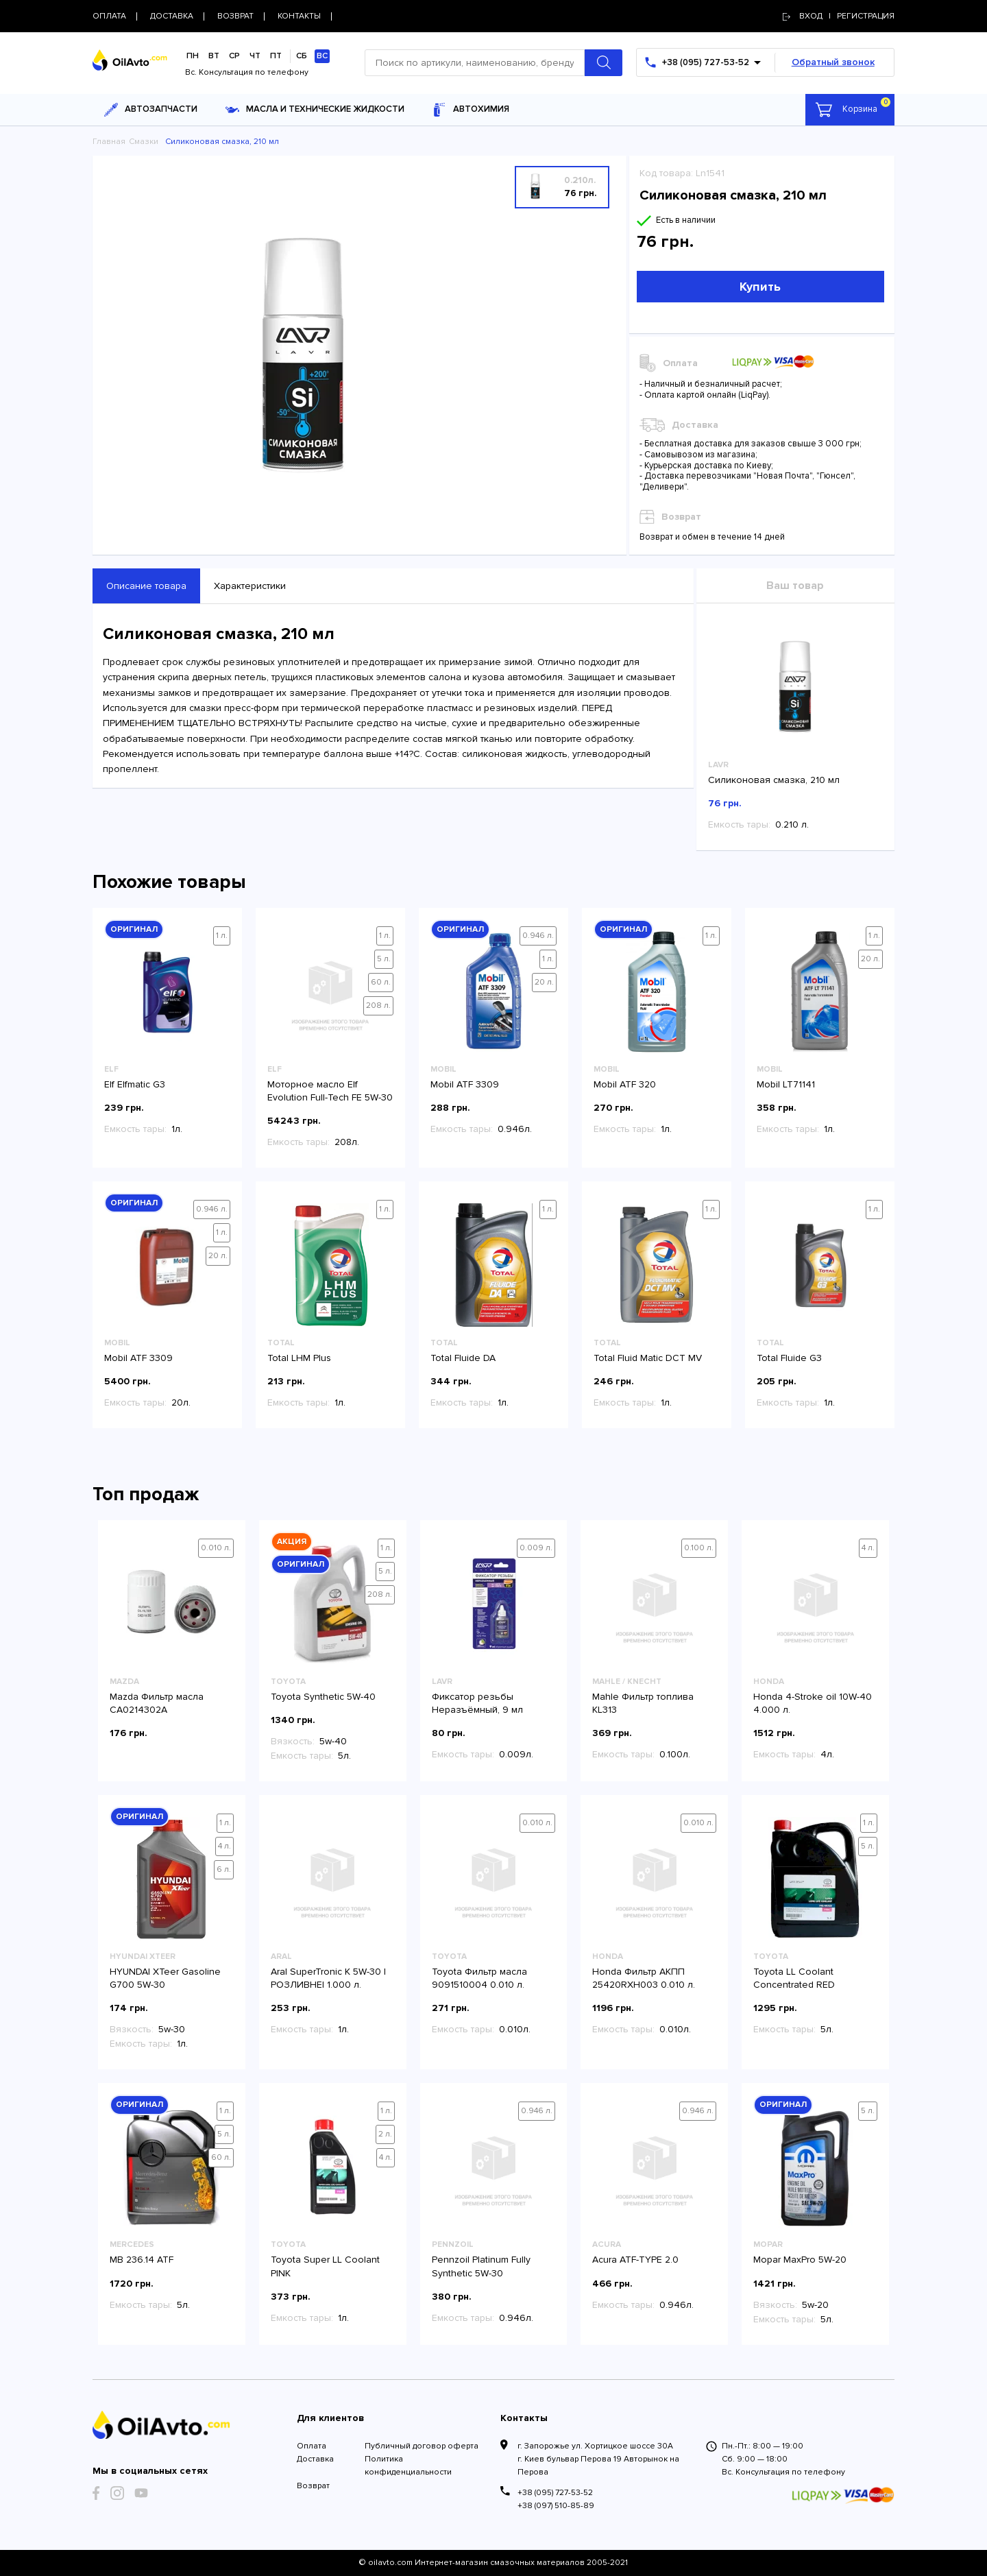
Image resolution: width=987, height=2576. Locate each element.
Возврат (313, 2486)
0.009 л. (536, 1548)
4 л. (868, 1548)
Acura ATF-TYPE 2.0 (635, 2259)
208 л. (378, 1005)
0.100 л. (699, 1548)
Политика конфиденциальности (408, 2465)
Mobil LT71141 (786, 1084)
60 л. (381, 982)
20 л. (544, 982)
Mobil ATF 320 (625, 1084)
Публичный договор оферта (421, 2446)
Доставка (315, 2459)
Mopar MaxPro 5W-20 (799, 2259)
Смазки (143, 141)
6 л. (224, 1869)
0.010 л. (216, 1548)
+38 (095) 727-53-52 (555, 2493)
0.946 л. (538, 935)
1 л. (222, 935)
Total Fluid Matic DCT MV (648, 1358)
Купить (760, 286)
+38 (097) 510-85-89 (555, 2506)
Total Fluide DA (463, 1358)
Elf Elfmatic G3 (134, 1084)
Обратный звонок (833, 62)
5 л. (384, 959)
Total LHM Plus (299, 1358)
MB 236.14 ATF (141, 2259)
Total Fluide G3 (789, 1358)
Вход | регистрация (838, 16)
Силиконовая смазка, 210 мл (774, 780)
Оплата (311, 2446)
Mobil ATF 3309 (464, 1084)
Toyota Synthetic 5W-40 (323, 1696)
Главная (109, 141)
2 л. (385, 2134)
